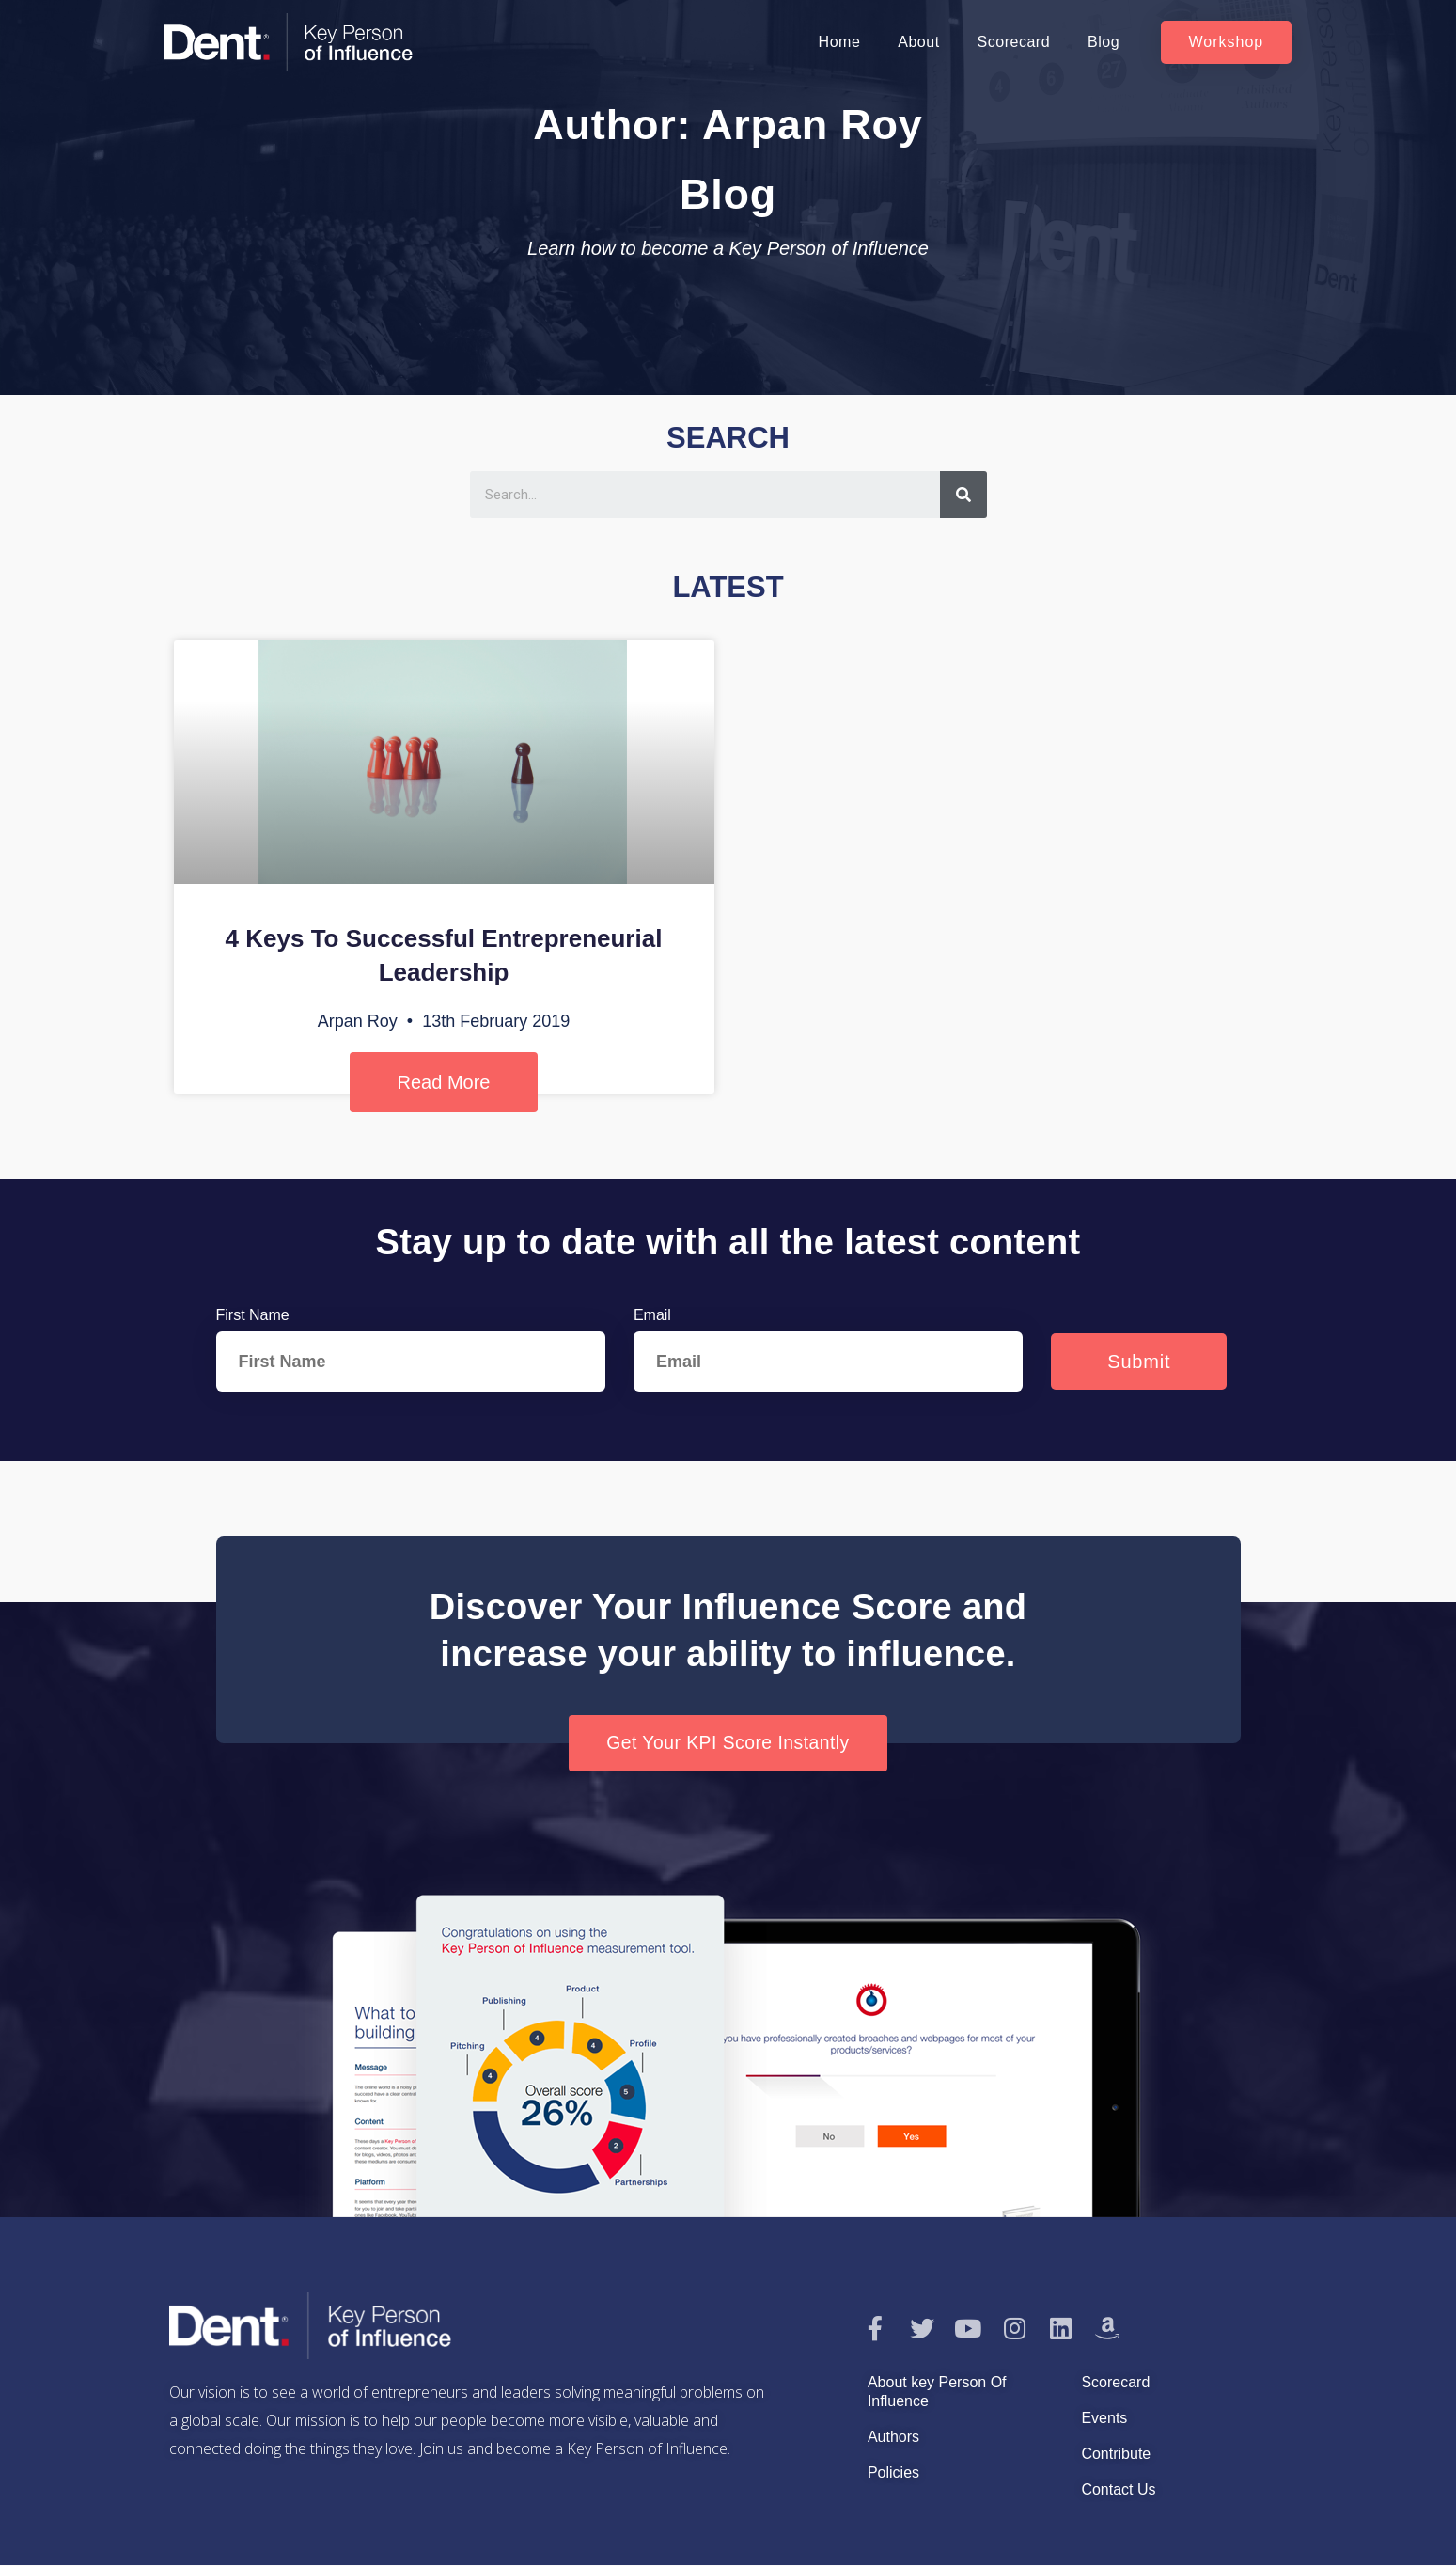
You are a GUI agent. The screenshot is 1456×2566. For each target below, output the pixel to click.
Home (840, 42)
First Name (253, 1315)
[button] (1226, 42)
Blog (1103, 42)
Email (652, 1315)
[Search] (963, 494)
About (918, 42)
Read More (444, 1082)
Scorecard (1014, 42)
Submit (1138, 1361)
